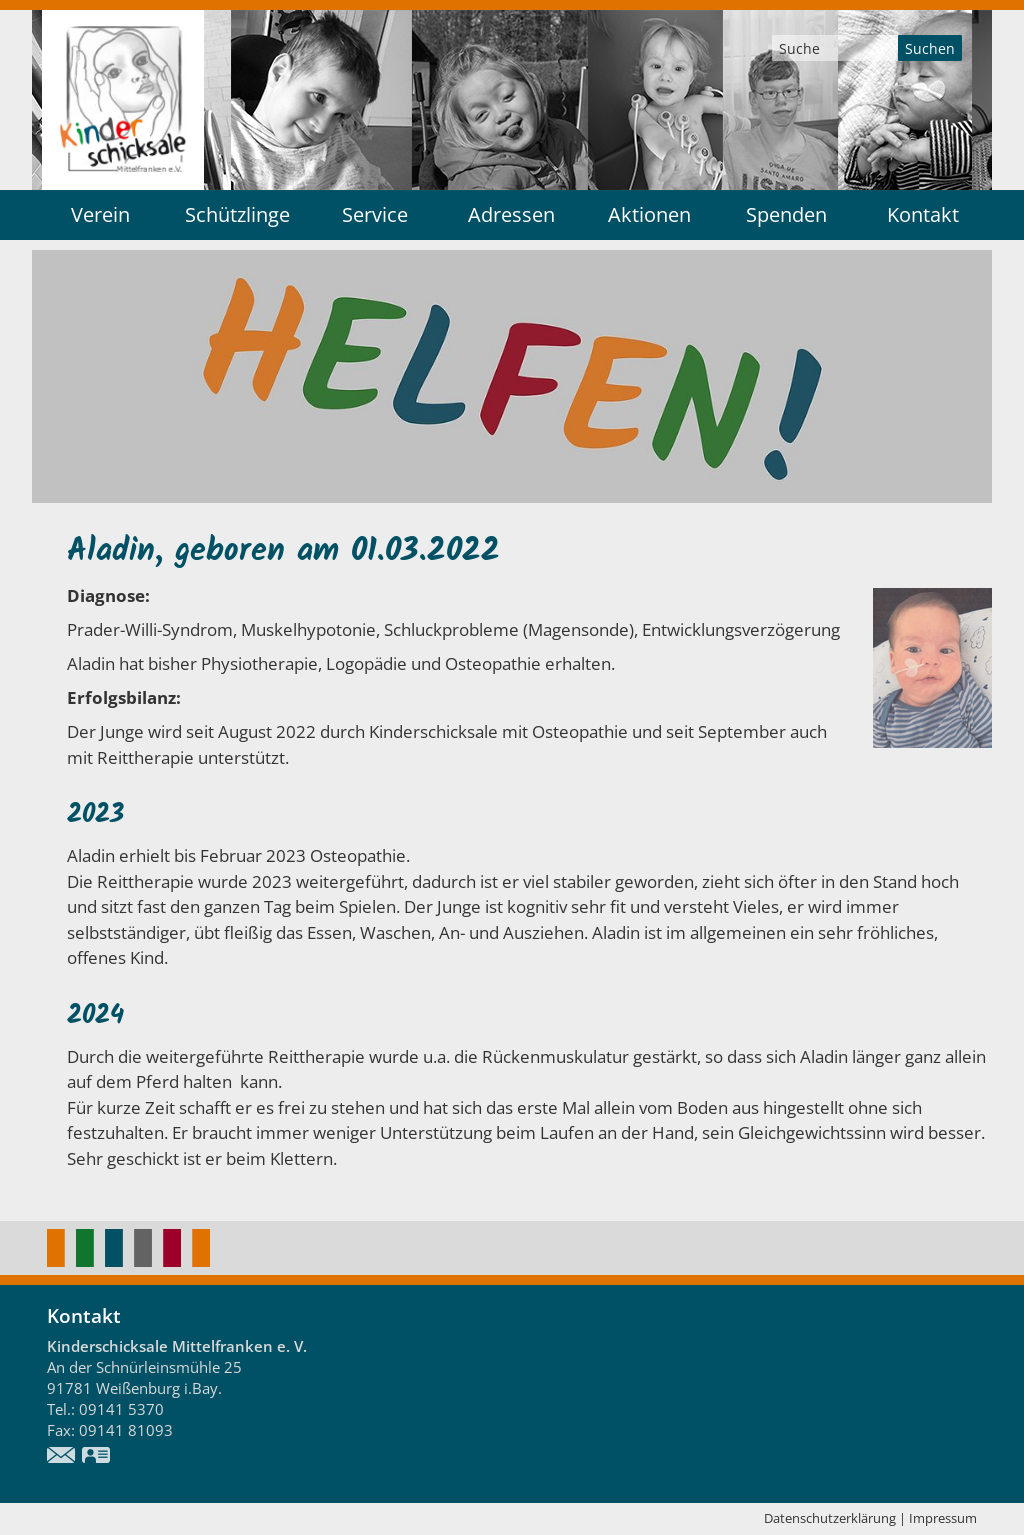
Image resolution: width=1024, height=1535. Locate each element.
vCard (97, 1457)
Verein (100, 214)
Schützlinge (237, 214)
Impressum (943, 1518)
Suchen (930, 48)
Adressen (511, 214)
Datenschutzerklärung (830, 1518)
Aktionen (649, 214)
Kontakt (923, 214)
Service (375, 214)
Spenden (786, 214)
